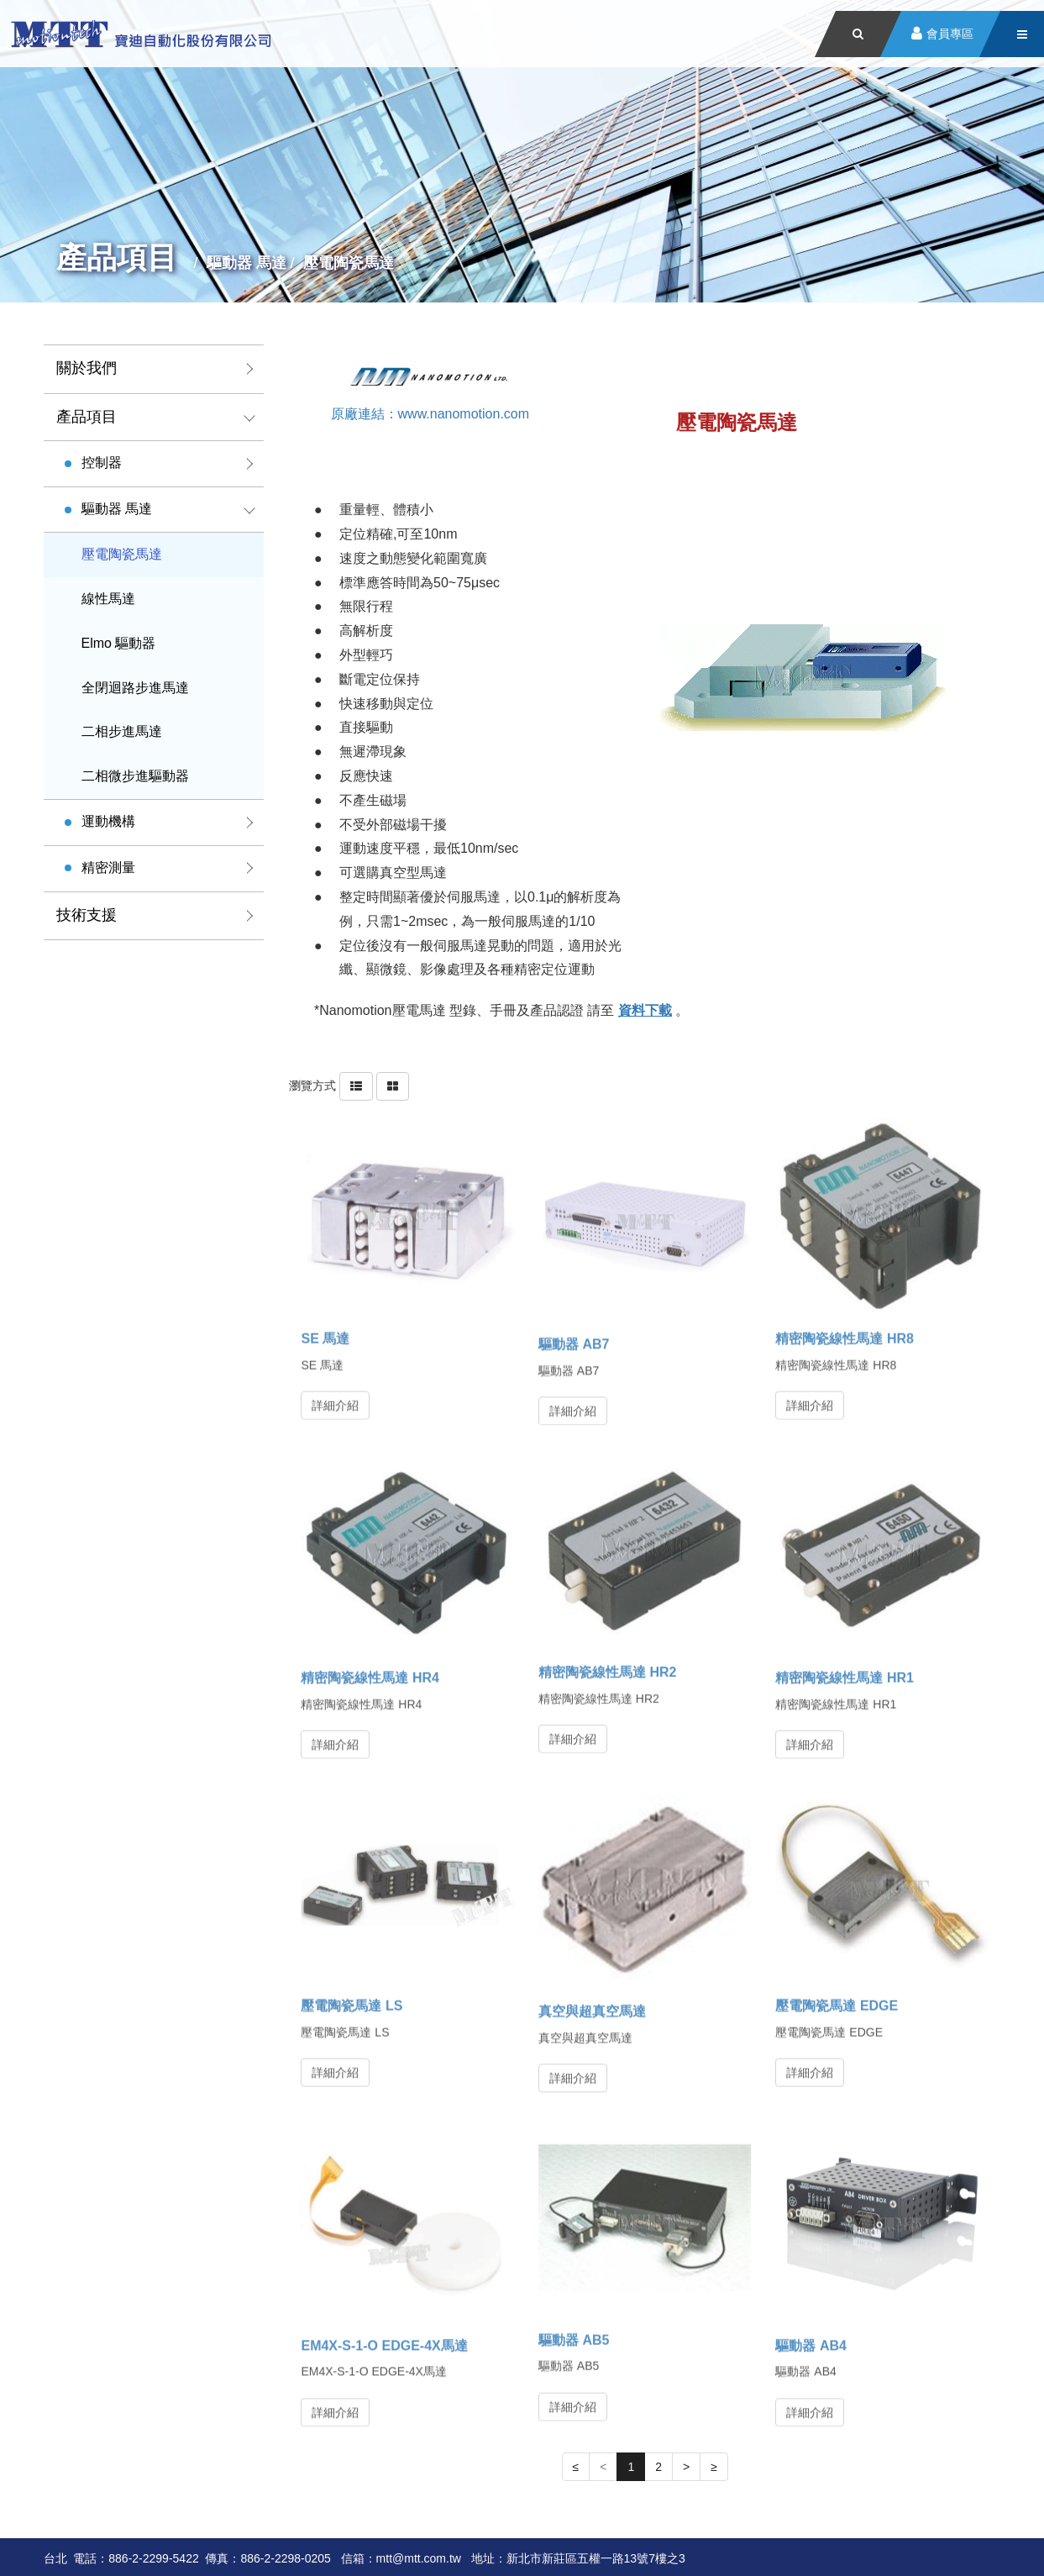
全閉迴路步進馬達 (135, 688)
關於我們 (86, 368)
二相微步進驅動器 (135, 776)
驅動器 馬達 (116, 509)
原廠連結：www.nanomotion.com (430, 413)
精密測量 (108, 867)
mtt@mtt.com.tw (418, 2558)
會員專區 (949, 34)
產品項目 (86, 416)
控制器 (101, 462)
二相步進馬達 (121, 731)
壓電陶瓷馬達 (121, 554)
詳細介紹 (335, 1398)
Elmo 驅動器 (118, 643)
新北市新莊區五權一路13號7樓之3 (595, 2558)
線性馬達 (108, 598)
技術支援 (86, 915)
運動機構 (108, 821)
